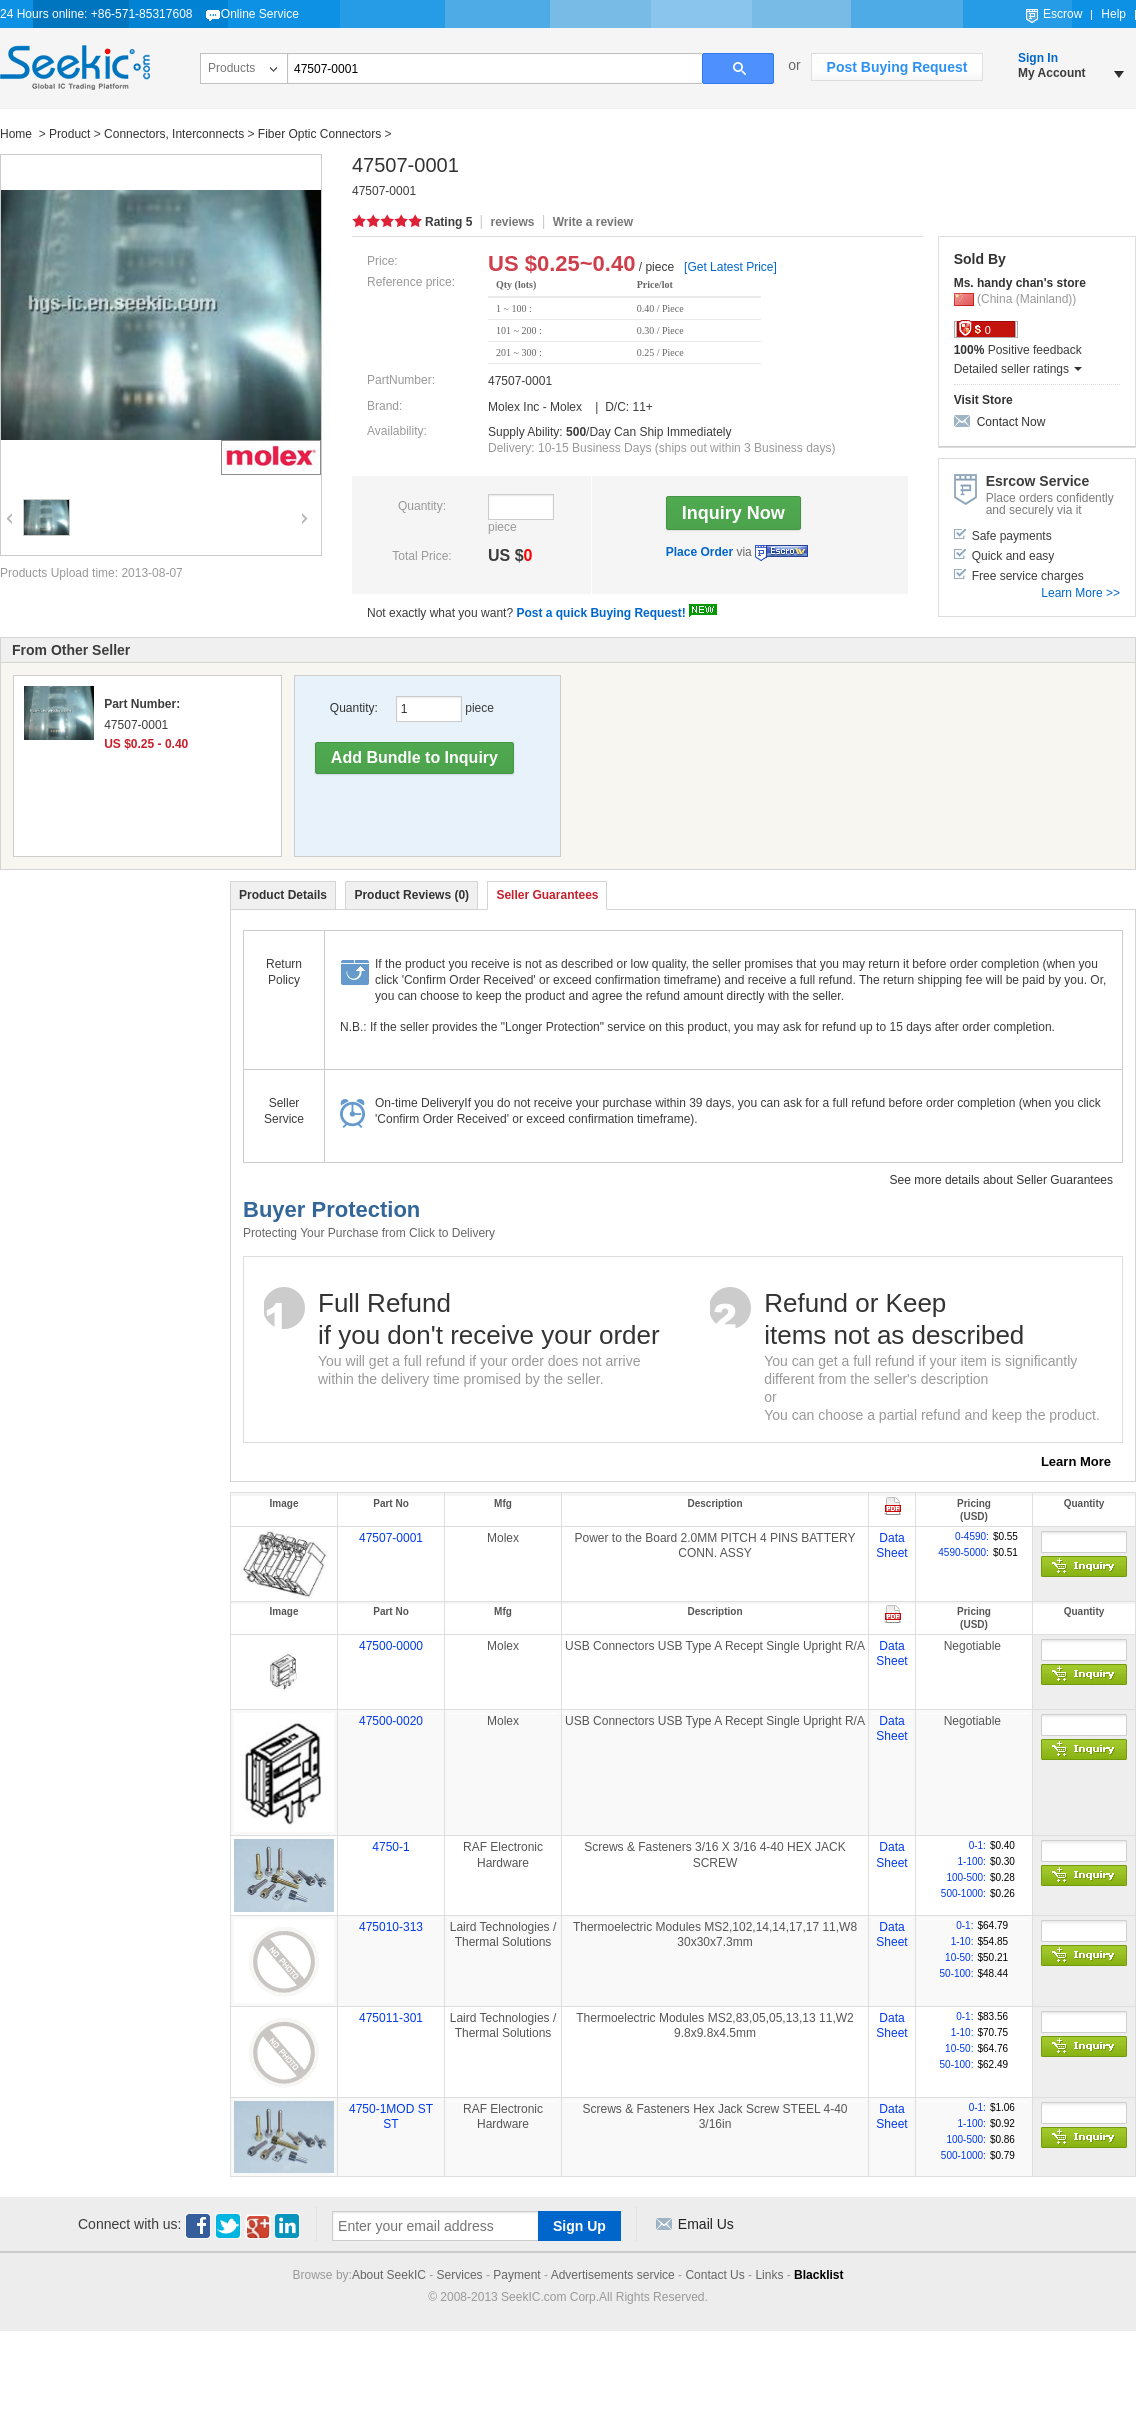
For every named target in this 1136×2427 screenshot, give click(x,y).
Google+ (258, 2226)
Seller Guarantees (547, 895)
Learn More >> (1080, 593)
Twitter (228, 2226)
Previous (7, 504)
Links (769, 2275)
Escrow (1062, 14)
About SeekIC (389, 2275)
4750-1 (390, 1847)
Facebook (198, 2226)
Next (302, 504)
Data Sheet (891, 1546)
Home (17, 134)
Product (69, 134)
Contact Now (1011, 422)
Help (1113, 14)
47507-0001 (391, 1538)
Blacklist (818, 2275)
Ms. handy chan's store (1020, 283)
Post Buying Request (897, 67)
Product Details (283, 895)
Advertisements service (613, 2275)
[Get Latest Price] (730, 267)
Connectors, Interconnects (174, 134)
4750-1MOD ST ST (391, 2117)
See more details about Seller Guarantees (1001, 1180)
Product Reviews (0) (411, 895)
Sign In (1038, 58)
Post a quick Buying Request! (600, 613)
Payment (516, 2275)
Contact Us (714, 2275)
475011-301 (391, 2018)
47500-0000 (391, 1646)
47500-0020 (391, 1721)
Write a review (593, 222)
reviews (512, 222)
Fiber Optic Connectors (319, 134)
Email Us (706, 2224)
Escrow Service (781, 553)
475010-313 (391, 1927)
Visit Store (983, 400)
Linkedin (288, 2226)
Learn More (1076, 1461)
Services (460, 2275)
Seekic (75, 67)
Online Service (260, 14)
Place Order (699, 552)
